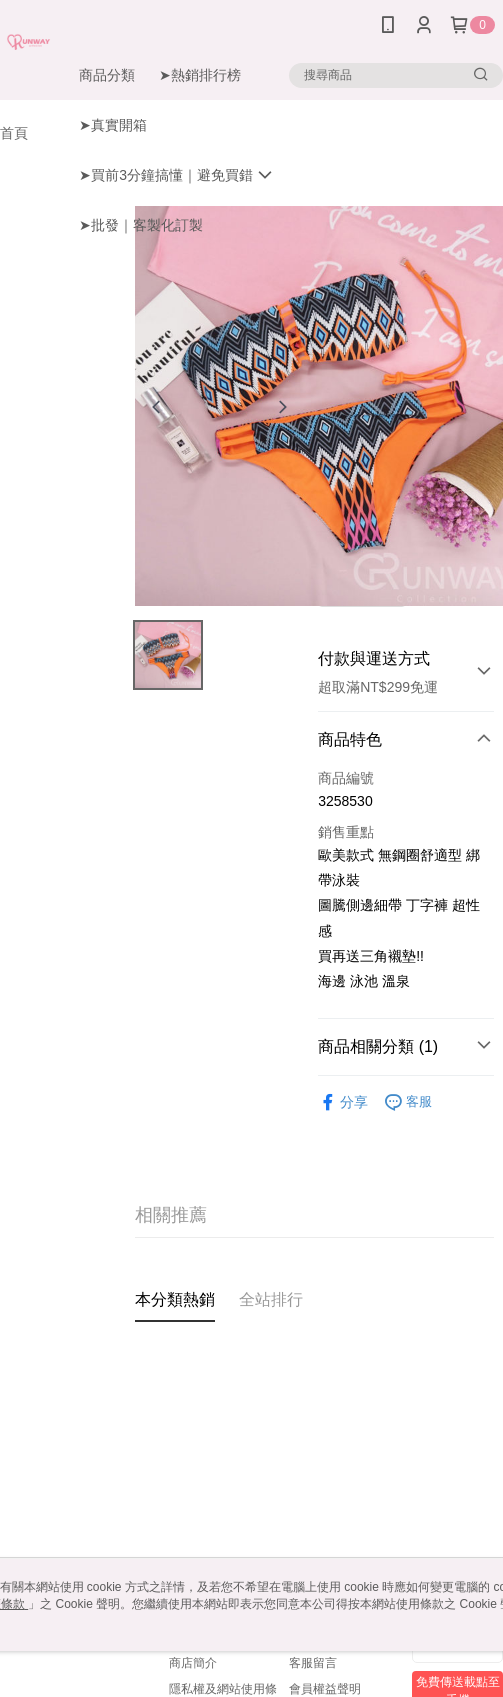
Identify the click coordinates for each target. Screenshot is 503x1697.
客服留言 (313, 1663)
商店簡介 (193, 1663)
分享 (343, 1102)
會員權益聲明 (325, 1689)
